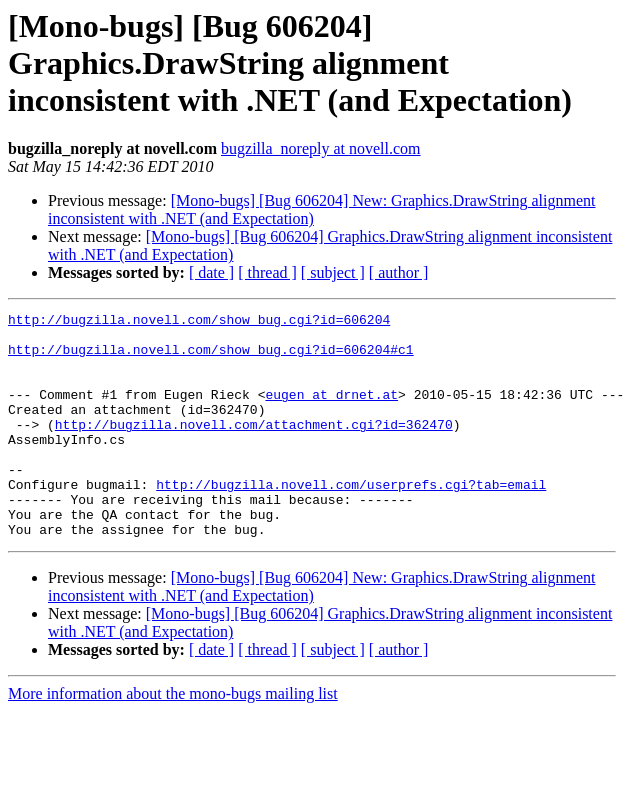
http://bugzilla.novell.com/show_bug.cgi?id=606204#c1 (211, 358)
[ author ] (399, 272)
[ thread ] (267, 272)
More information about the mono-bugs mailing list (173, 738)
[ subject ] (333, 272)
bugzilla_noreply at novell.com (321, 148)
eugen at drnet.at (331, 412)
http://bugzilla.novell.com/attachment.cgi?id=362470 (254, 448)
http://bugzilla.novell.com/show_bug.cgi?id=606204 (199, 322)
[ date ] (211, 272)
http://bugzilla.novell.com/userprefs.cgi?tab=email (351, 520)
